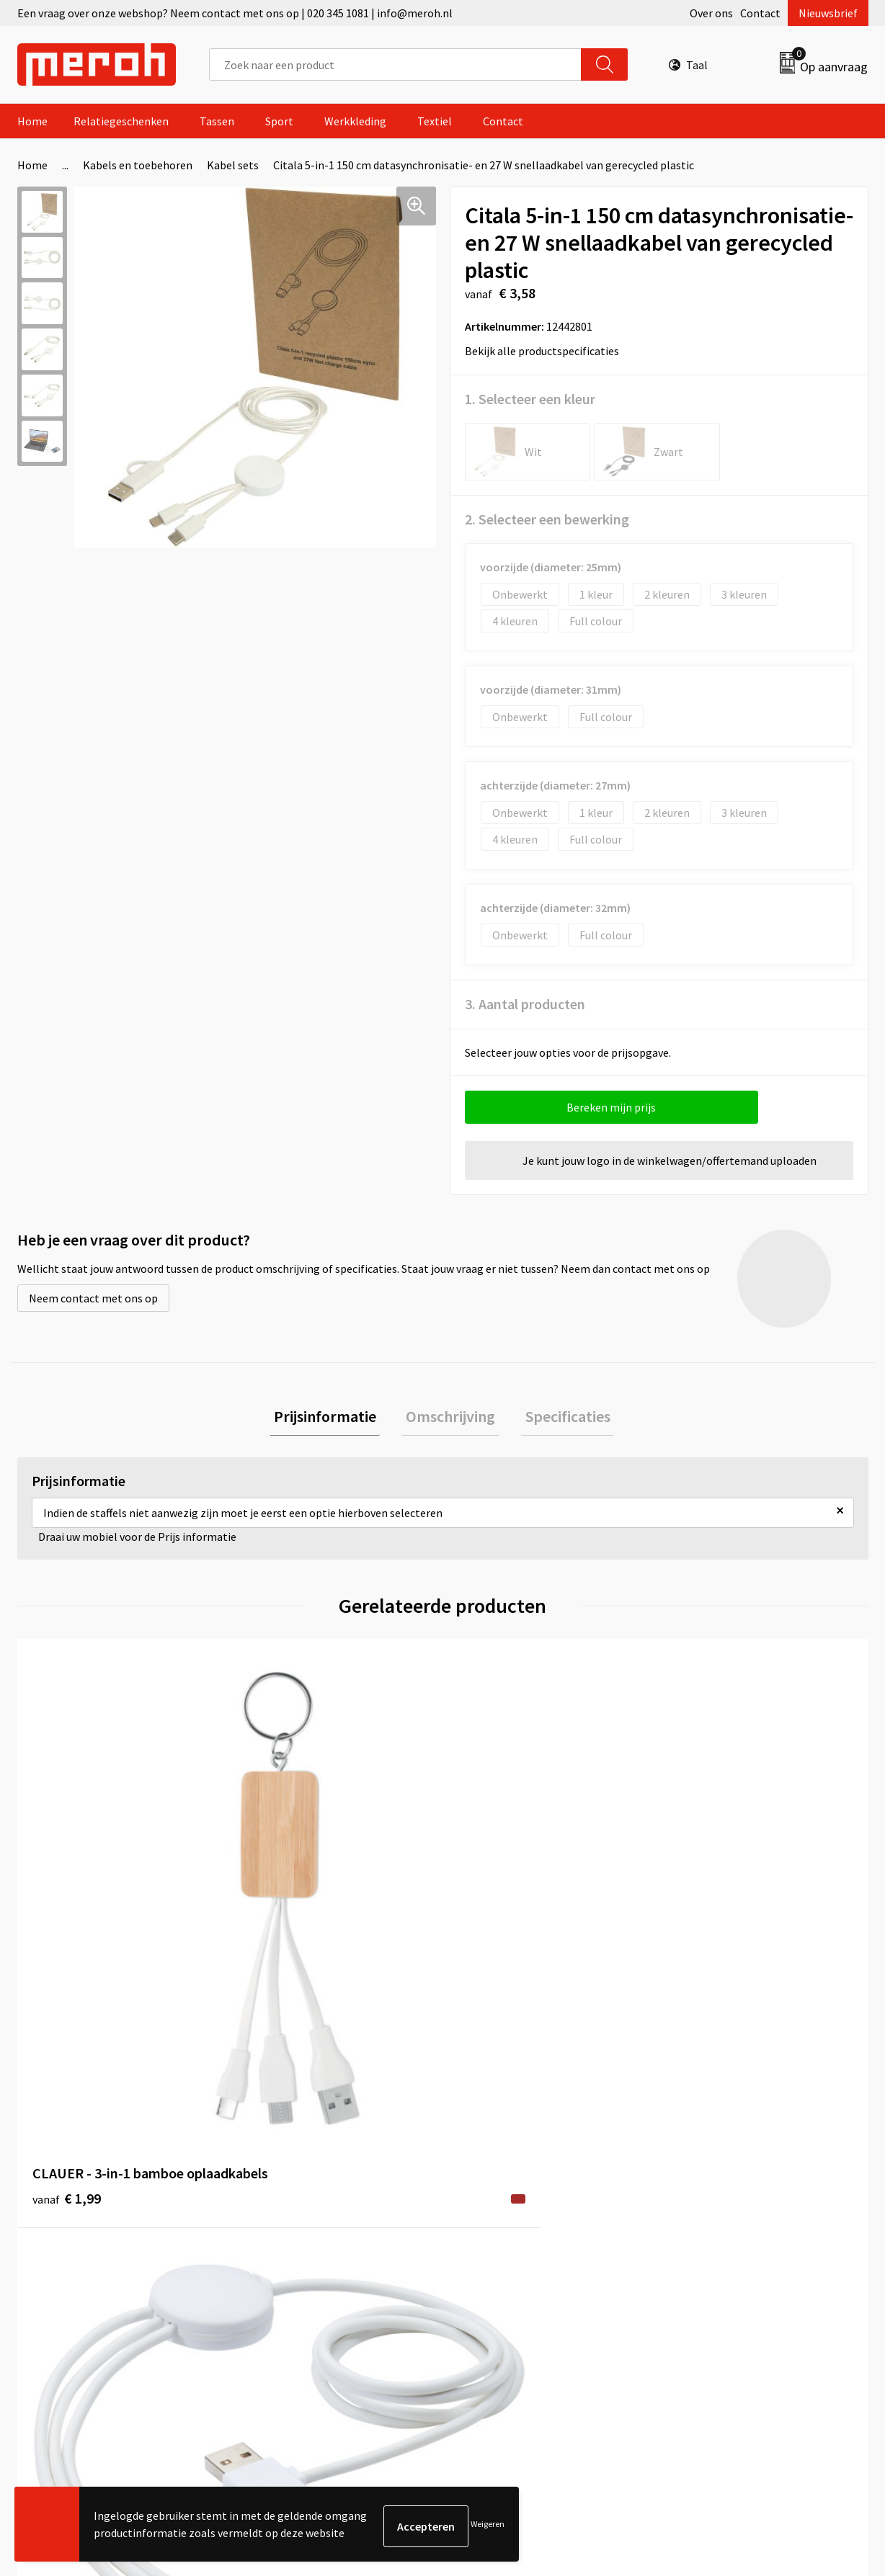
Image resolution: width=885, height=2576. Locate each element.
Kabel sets (233, 165)
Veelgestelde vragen (299, 2211)
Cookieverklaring (713, 2211)
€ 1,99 (66, 1912)
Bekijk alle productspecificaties (546, 351)
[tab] (333, 1418)
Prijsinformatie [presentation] (333, 1418)
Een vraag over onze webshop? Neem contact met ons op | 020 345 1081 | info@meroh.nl (235, 13)
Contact (760, 13)
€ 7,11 (492, 1912)
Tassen (217, 121)
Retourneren (492, 2189)
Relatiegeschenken (121, 121)
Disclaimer (697, 2255)
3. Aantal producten (525, 1004)
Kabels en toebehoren (137, 165)
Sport (279, 121)
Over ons (711, 13)
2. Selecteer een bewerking (547, 519)
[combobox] (395, 64)
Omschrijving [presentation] (450, 1418)
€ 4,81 (279, 1912)
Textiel (434, 121)
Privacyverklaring (714, 2233)
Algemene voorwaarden (729, 2167)
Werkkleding (355, 121)
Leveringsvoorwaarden (727, 2189)
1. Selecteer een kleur (530, 399)
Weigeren (487, 2526)
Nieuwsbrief (828, 13)
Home (32, 121)
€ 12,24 (708, 1955)
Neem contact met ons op (93, 1298)
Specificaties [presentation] (559, 1418)
